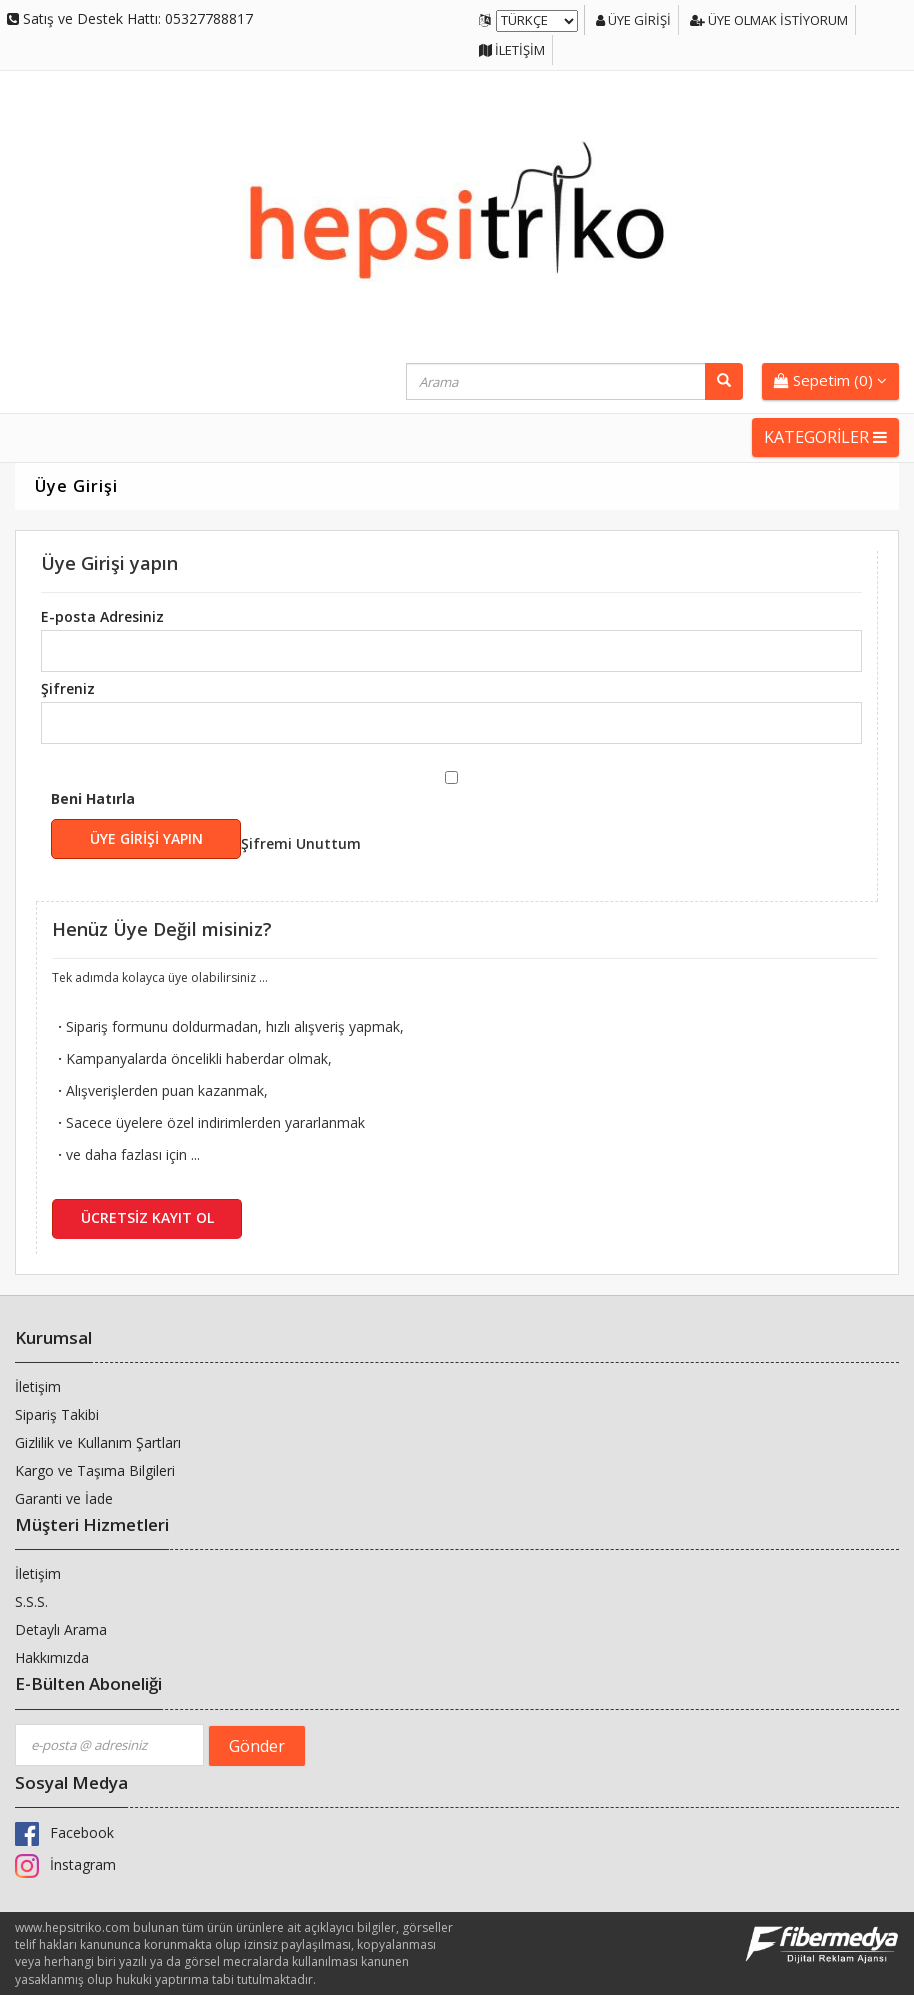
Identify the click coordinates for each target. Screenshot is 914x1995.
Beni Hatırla (206, 824)
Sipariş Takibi (57, 1414)
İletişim (512, 50)
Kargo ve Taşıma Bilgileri (95, 1470)
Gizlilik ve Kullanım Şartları (98, 1442)
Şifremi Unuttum (301, 843)
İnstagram (65, 1864)
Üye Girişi (634, 20)
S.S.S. (31, 1601)
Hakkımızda (52, 1657)
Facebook (64, 1832)
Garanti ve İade (64, 1498)
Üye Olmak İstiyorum (770, 20)
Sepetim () (830, 380)
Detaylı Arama (61, 1629)
